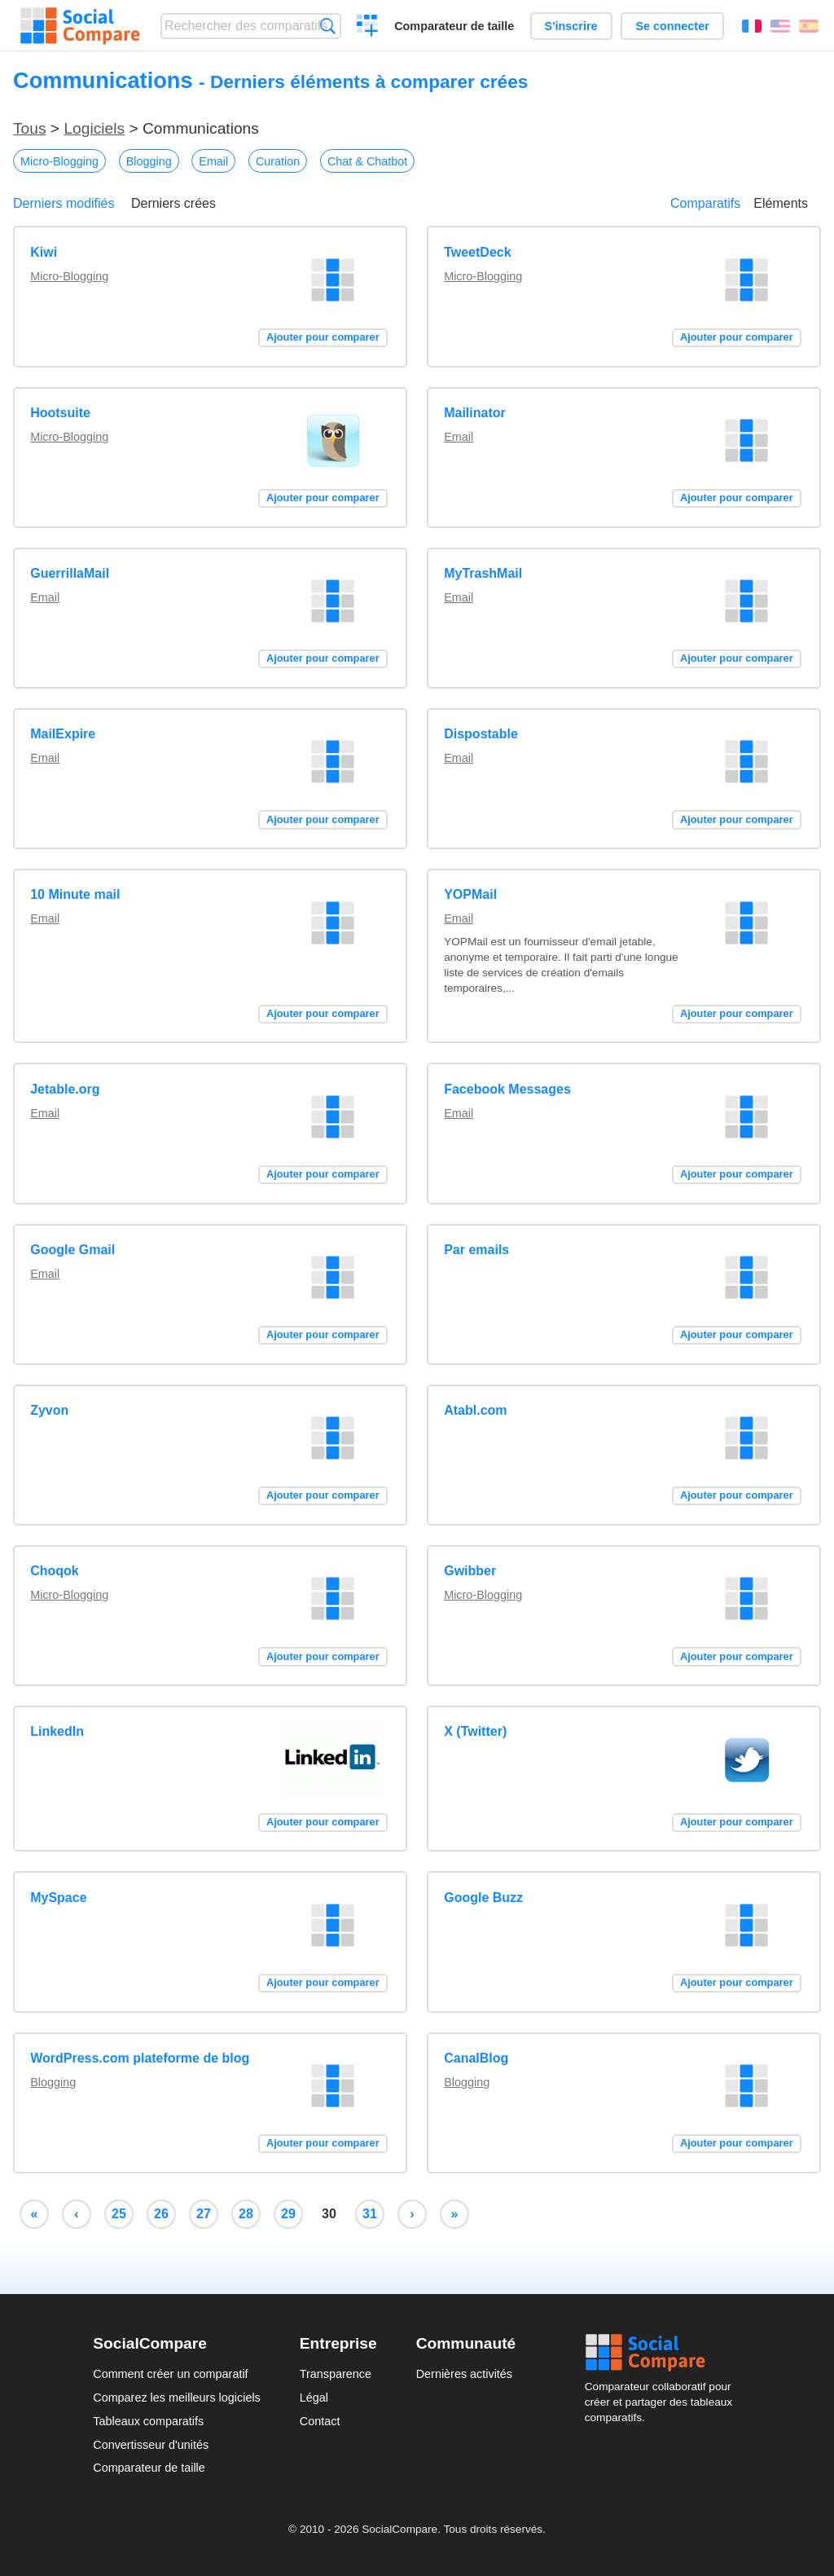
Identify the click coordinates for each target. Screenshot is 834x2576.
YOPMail (470, 894)
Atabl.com (475, 1410)
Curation (278, 161)
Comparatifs (705, 203)
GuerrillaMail (69, 573)
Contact (320, 2421)
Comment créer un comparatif (170, 2373)
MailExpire (62, 734)
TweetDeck (477, 252)
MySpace (58, 1897)
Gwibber (470, 1571)
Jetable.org (64, 1089)
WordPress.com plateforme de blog (139, 2058)
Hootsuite (60, 413)
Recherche (328, 25)
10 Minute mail (75, 894)
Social (663, 2352)
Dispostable (481, 734)
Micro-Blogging (59, 161)
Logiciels (94, 128)
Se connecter (672, 26)
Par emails (476, 1250)
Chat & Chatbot (367, 161)
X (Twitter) (475, 1731)
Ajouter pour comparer (323, 337)
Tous (29, 128)
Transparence (335, 2373)
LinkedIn (57, 1731)
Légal (314, 2397)
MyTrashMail (483, 573)
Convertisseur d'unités (150, 2444)
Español (809, 26)
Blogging (149, 161)
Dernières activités (464, 2373)
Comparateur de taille (454, 26)
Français (752, 26)
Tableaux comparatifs (148, 2421)
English (780, 26)
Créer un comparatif (368, 28)
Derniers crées (173, 203)
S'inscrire (571, 26)
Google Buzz (483, 1897)
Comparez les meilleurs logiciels (177, 2397)
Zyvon (49, 1410)
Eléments (780, 203)
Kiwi (43, 252)
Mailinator (475, 413)
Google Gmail (72, 1250)
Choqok (54, 1571)
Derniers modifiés (63, 203)
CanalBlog (476, 2058)
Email (213, 161)
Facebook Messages (507, 1089)
